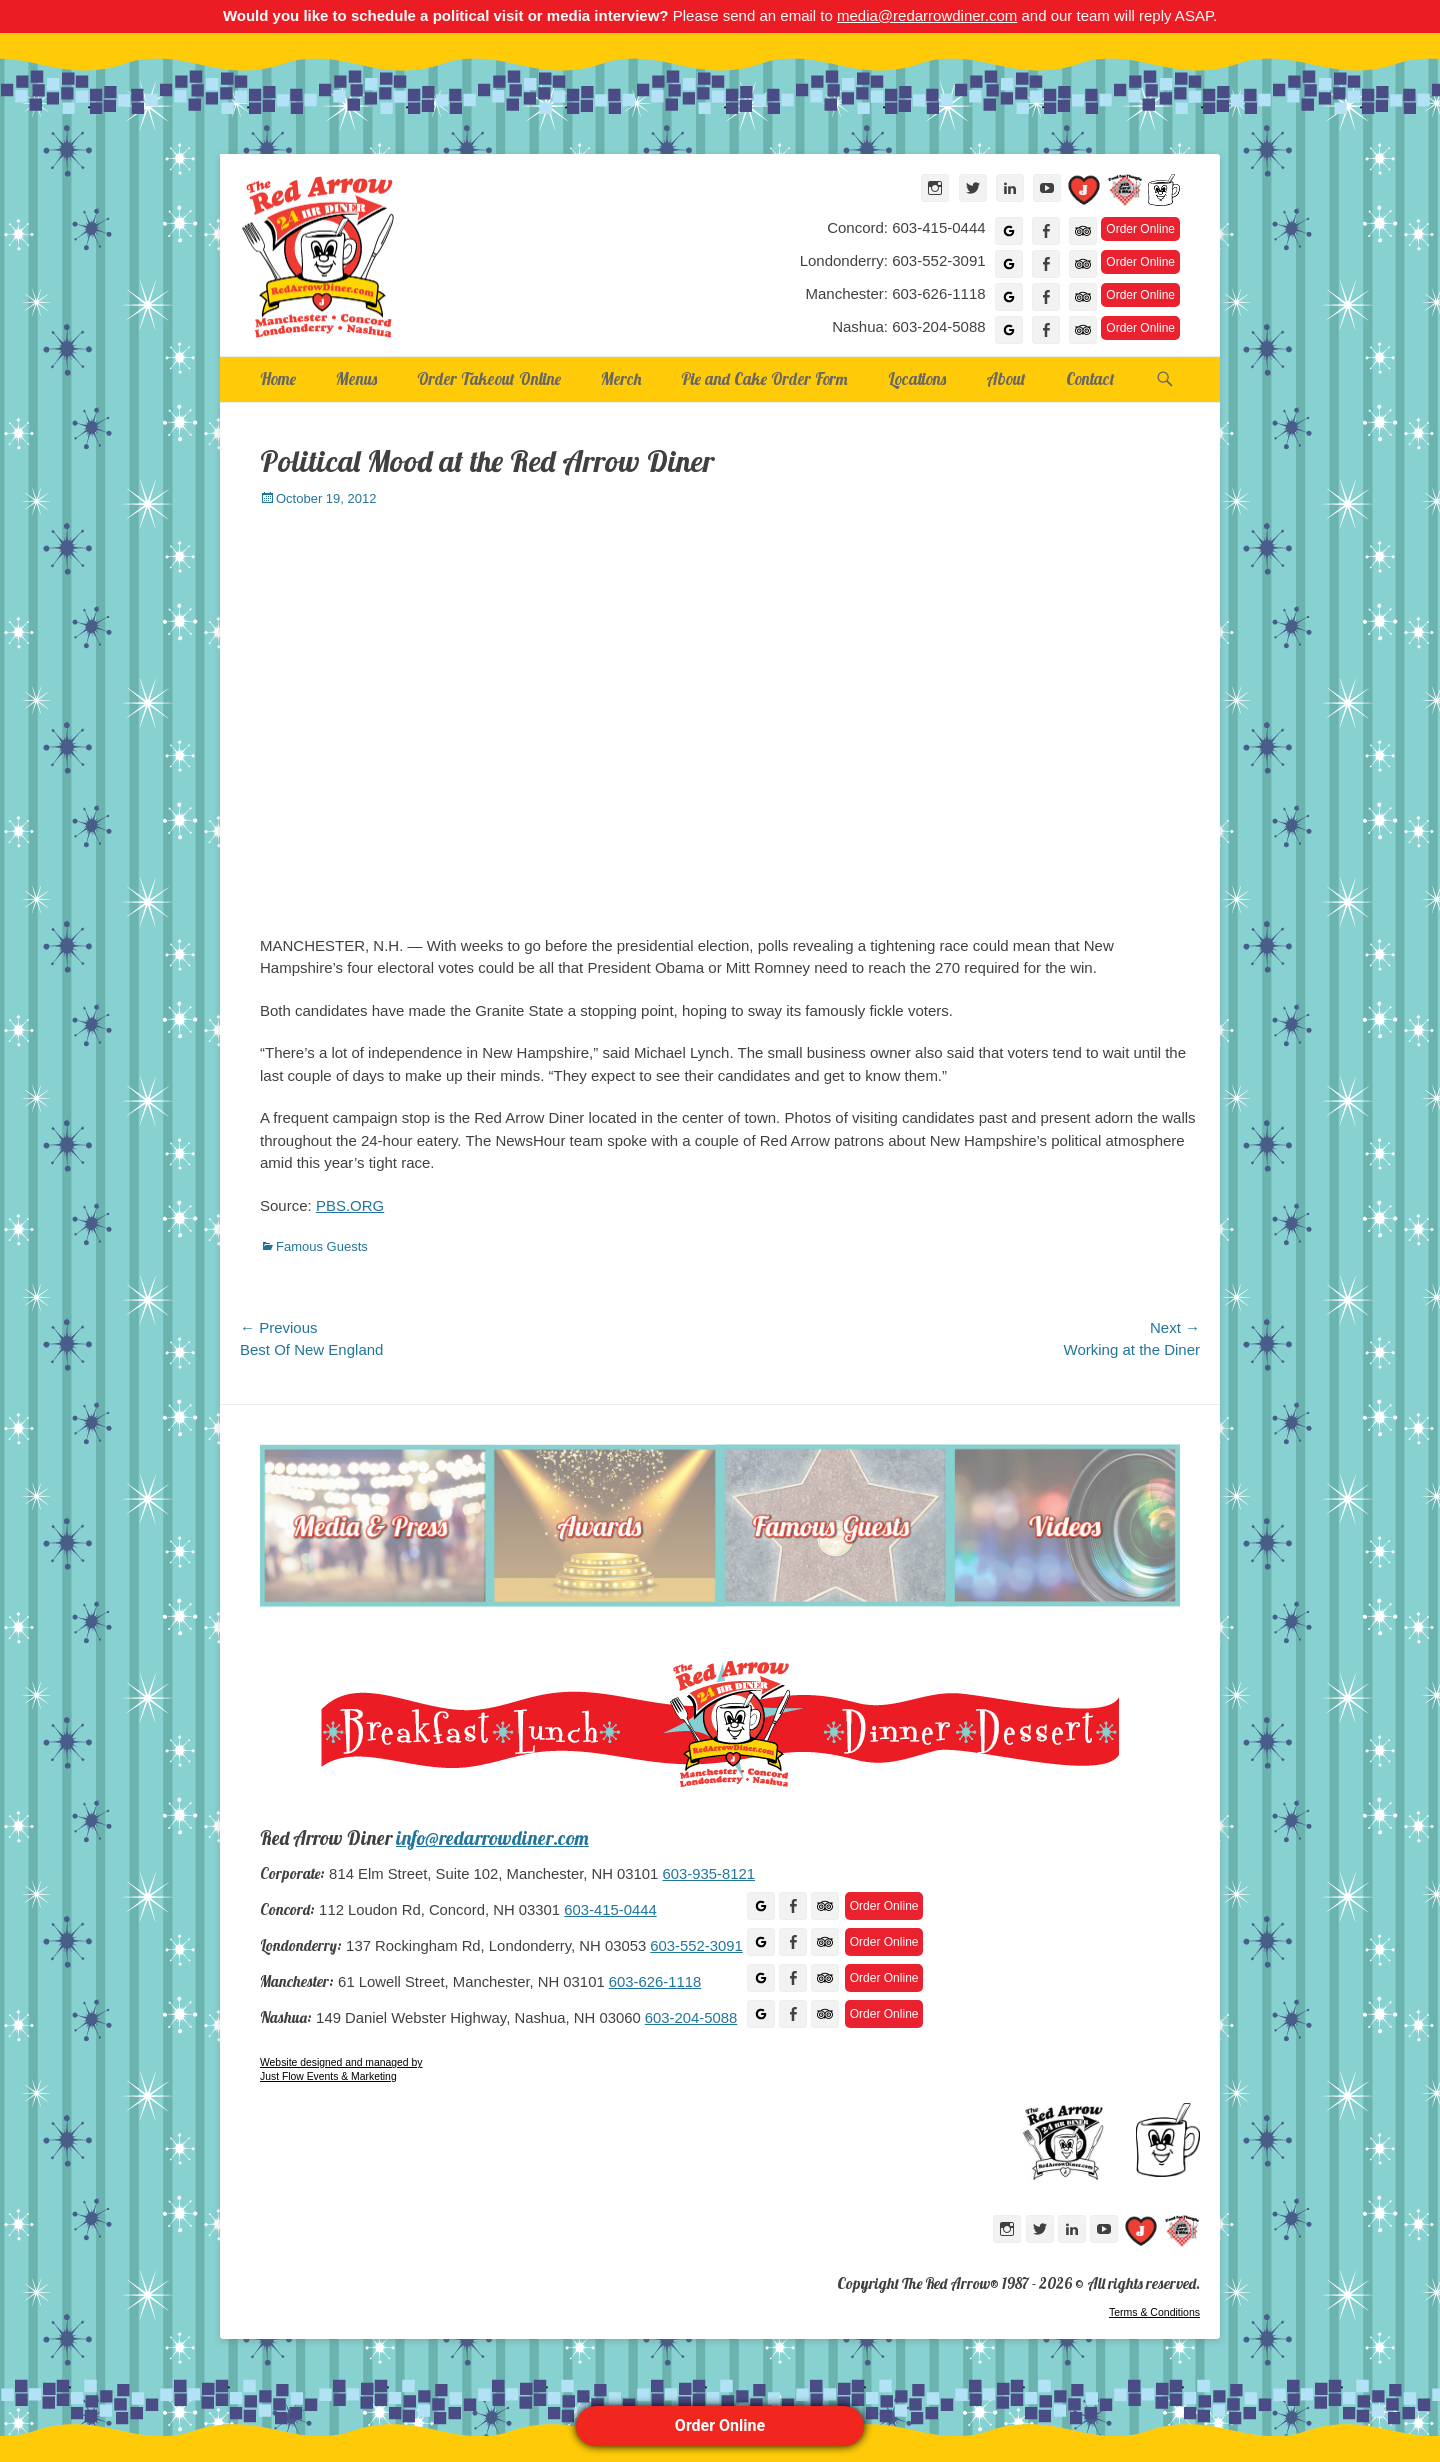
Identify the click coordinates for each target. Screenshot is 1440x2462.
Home (278, 378)
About (1006, 378)
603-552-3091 (696, 1946)
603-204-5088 (691, 2018)
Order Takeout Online (489, 378)
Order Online (720, 2425)
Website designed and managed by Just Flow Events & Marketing (341, 2069)
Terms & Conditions (1154, 2312)
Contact (1090, 378)
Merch (621, 378)
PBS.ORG (350, 1205)
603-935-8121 (708, 1874)
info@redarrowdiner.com (492, 1838)
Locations (917, 378)
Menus (356, 378)
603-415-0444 (610, 1910)
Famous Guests (322, 1246)
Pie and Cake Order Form (764, 378)
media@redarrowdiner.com (927, 15)
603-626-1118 (655, 1982)
